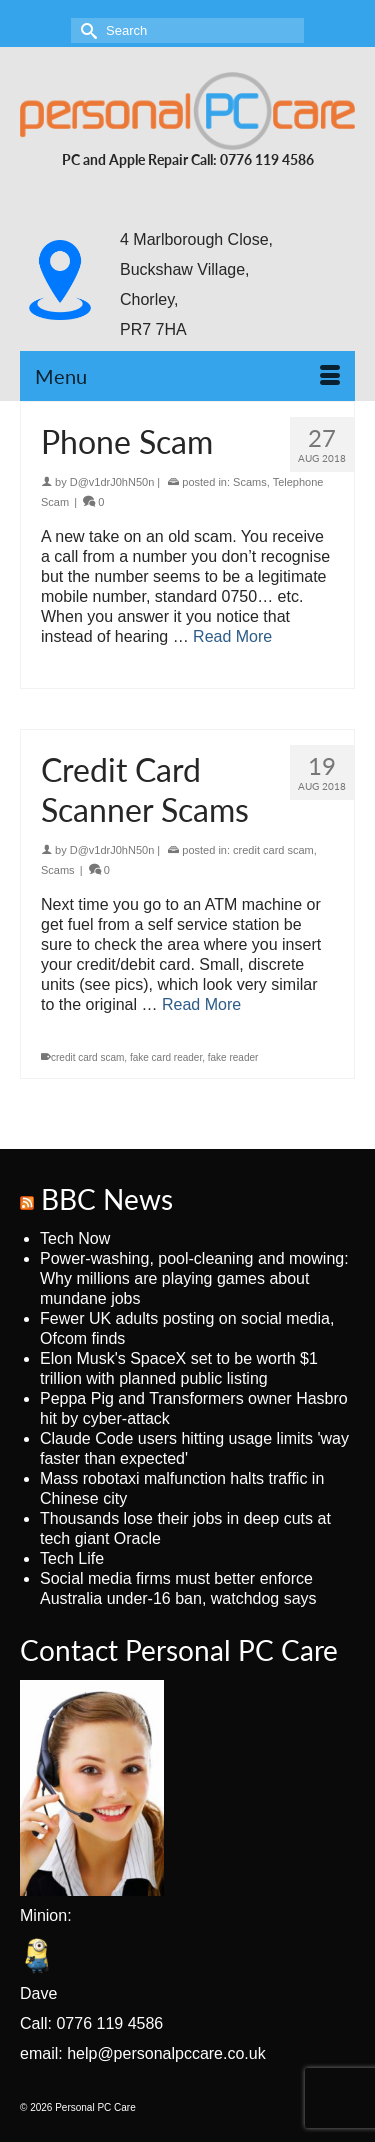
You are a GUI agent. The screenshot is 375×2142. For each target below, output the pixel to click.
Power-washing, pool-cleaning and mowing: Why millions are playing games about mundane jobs (194, 1278)
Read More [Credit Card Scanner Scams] (201, 1004)
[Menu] (187, 376)
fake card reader (166, 1057)
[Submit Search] (86, 30)
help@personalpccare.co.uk (166, 2053)
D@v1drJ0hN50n (112, 482)
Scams (250, 482)
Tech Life (72, 1558)
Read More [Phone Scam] (232, 636)
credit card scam (273, 850)
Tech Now (75, 1238)
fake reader (233, 1057)
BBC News (107, 1199)
